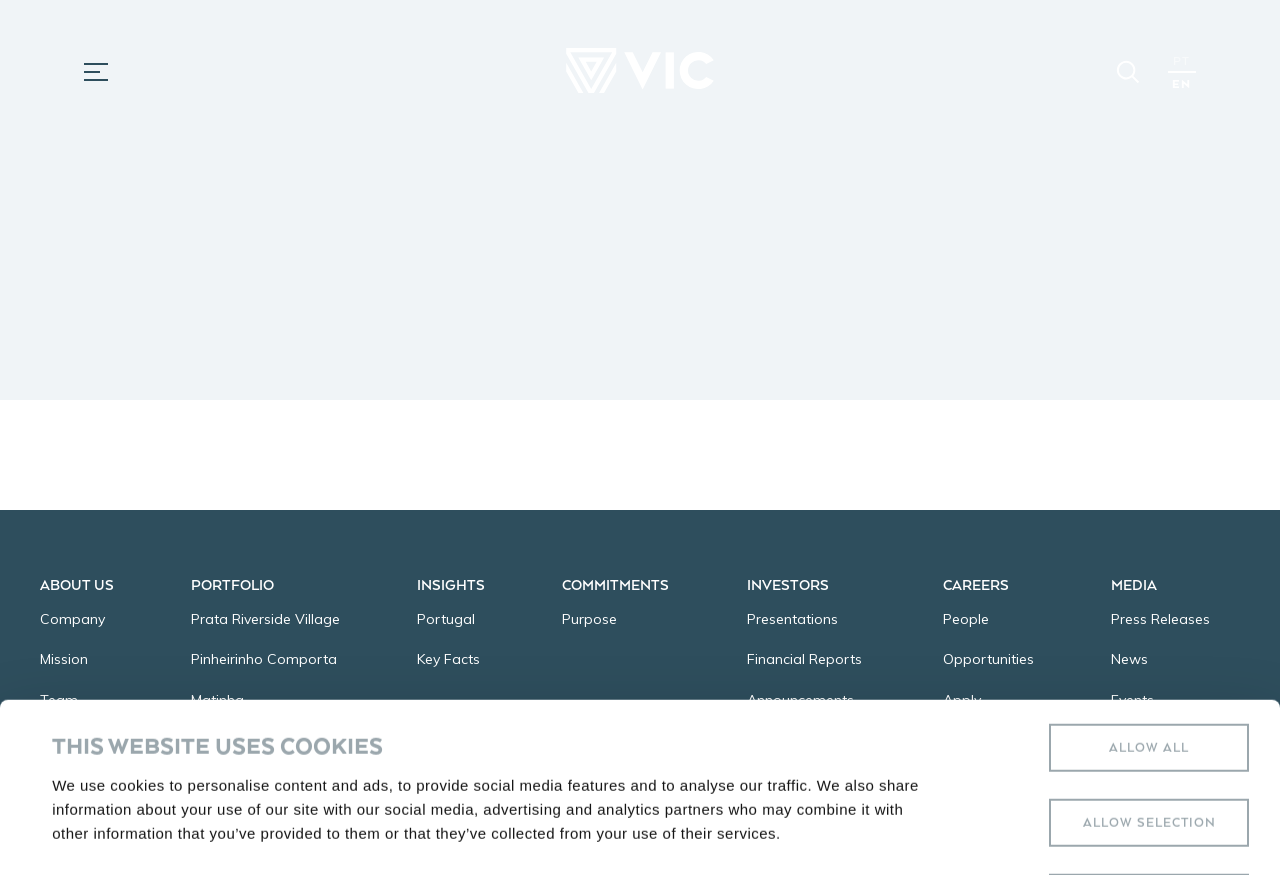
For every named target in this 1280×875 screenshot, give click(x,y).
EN (1181, 83)
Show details (839, 835)
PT (1181, 60)
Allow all (1149, 578)
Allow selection (1149, 653)
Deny (1149, 728)
